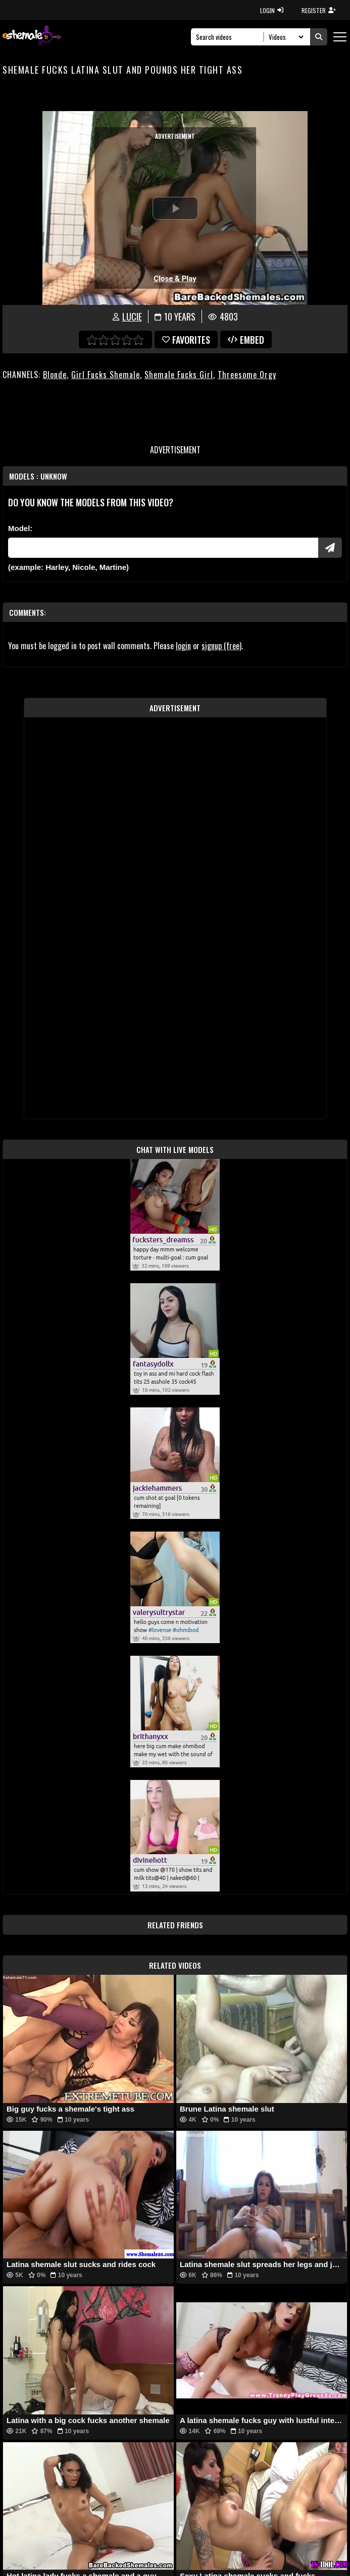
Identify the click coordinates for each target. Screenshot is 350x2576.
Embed (246, 339)
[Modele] (163, 548)
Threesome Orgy (247, 375)
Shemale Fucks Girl (178, 375)
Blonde (55, 375)
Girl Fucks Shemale (105, 375)
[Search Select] (284, 36)
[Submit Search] (318, 36)
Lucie (132, 316)
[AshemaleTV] (32, 36)
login (183, 646)
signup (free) (221, 646)
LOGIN (271, 10)
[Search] (230, 37)
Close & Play (175, 278)
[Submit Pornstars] (330, 548)
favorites (186, 339)
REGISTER (319, 10)
